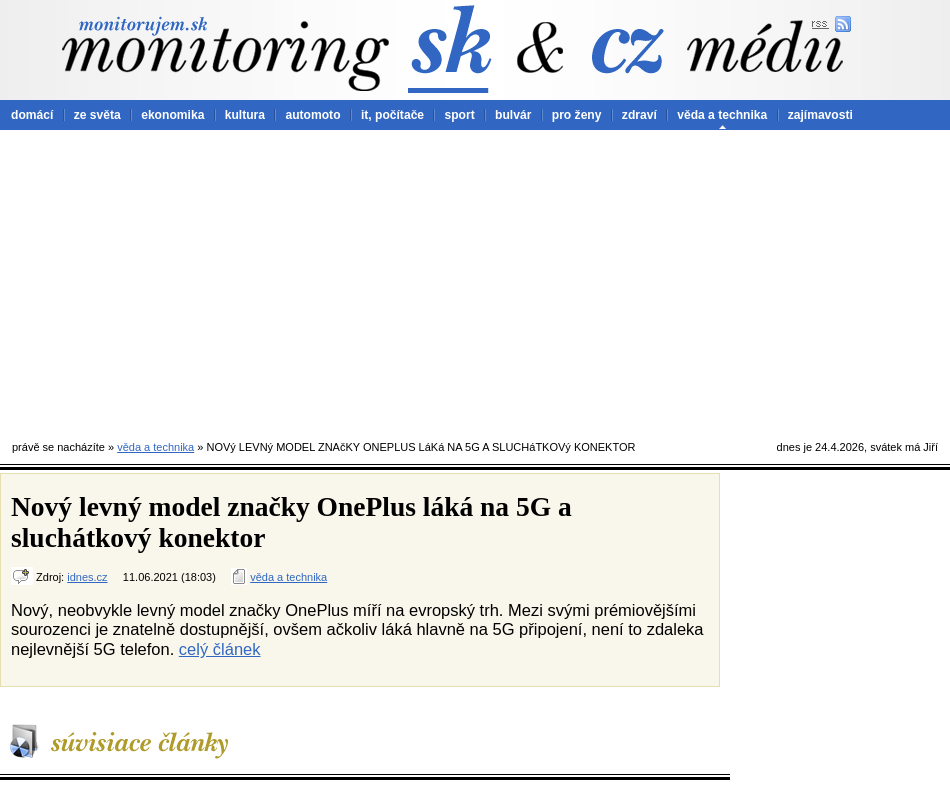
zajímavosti (820, 115)
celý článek (220, 649)
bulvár (513, 115)
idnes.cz (87, 577)
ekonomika (172, 115)
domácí (32, 115)
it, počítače (392, 115)
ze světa (97, 115)
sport (459, 115)
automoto (312, 115)
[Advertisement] (475, 280)
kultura (245, 115)
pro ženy (577, 115)
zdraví (639, 115)
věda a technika (722, 115)
